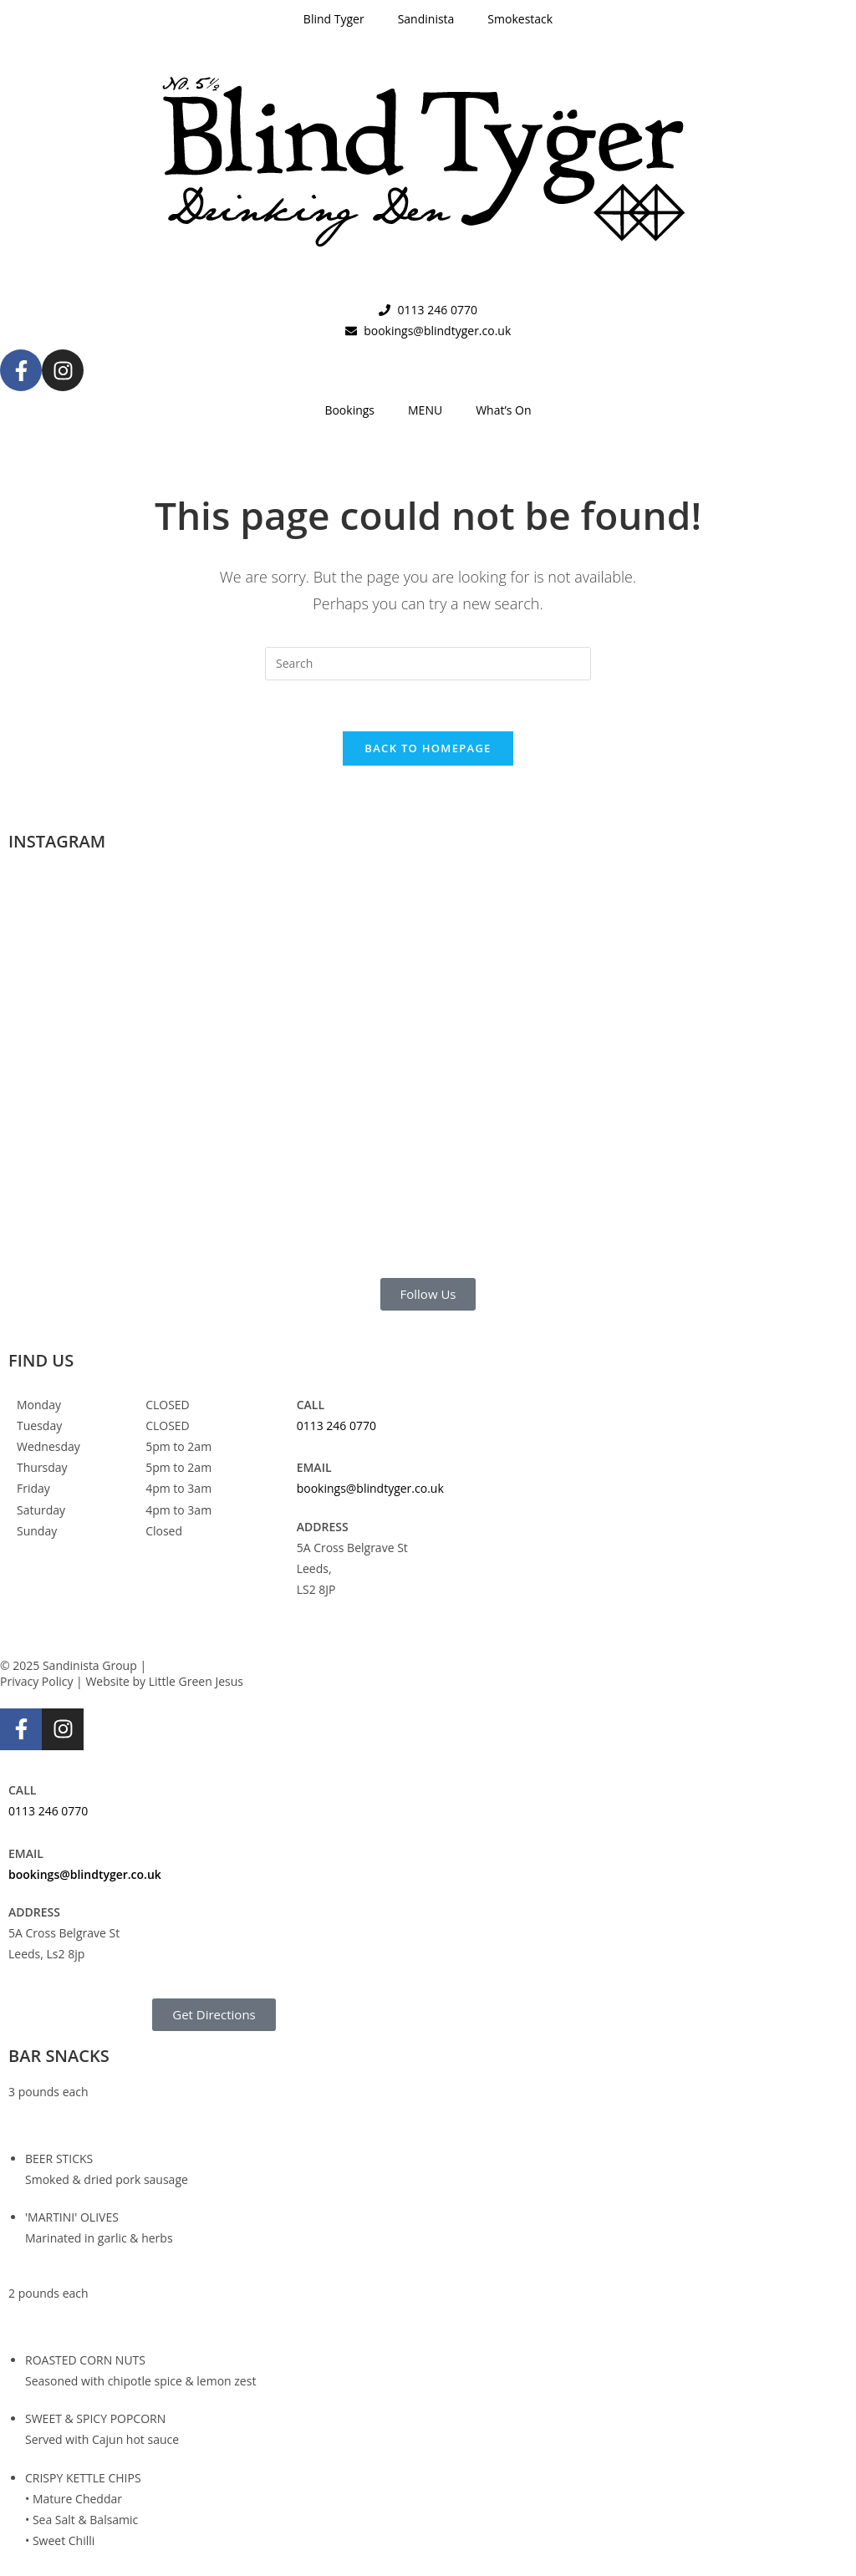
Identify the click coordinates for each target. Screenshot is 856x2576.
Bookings (349, 410)
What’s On (503, 410)
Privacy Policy (36, 1681)
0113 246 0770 (336, 1425)
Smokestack (520, 19)
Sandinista (426, 19)
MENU (425, 410)
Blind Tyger (333, 19)
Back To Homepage (427, 748)
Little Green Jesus (196, 1681)
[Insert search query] (428, 663)
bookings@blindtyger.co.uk (370, 1488)
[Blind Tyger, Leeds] (707, 1457)
